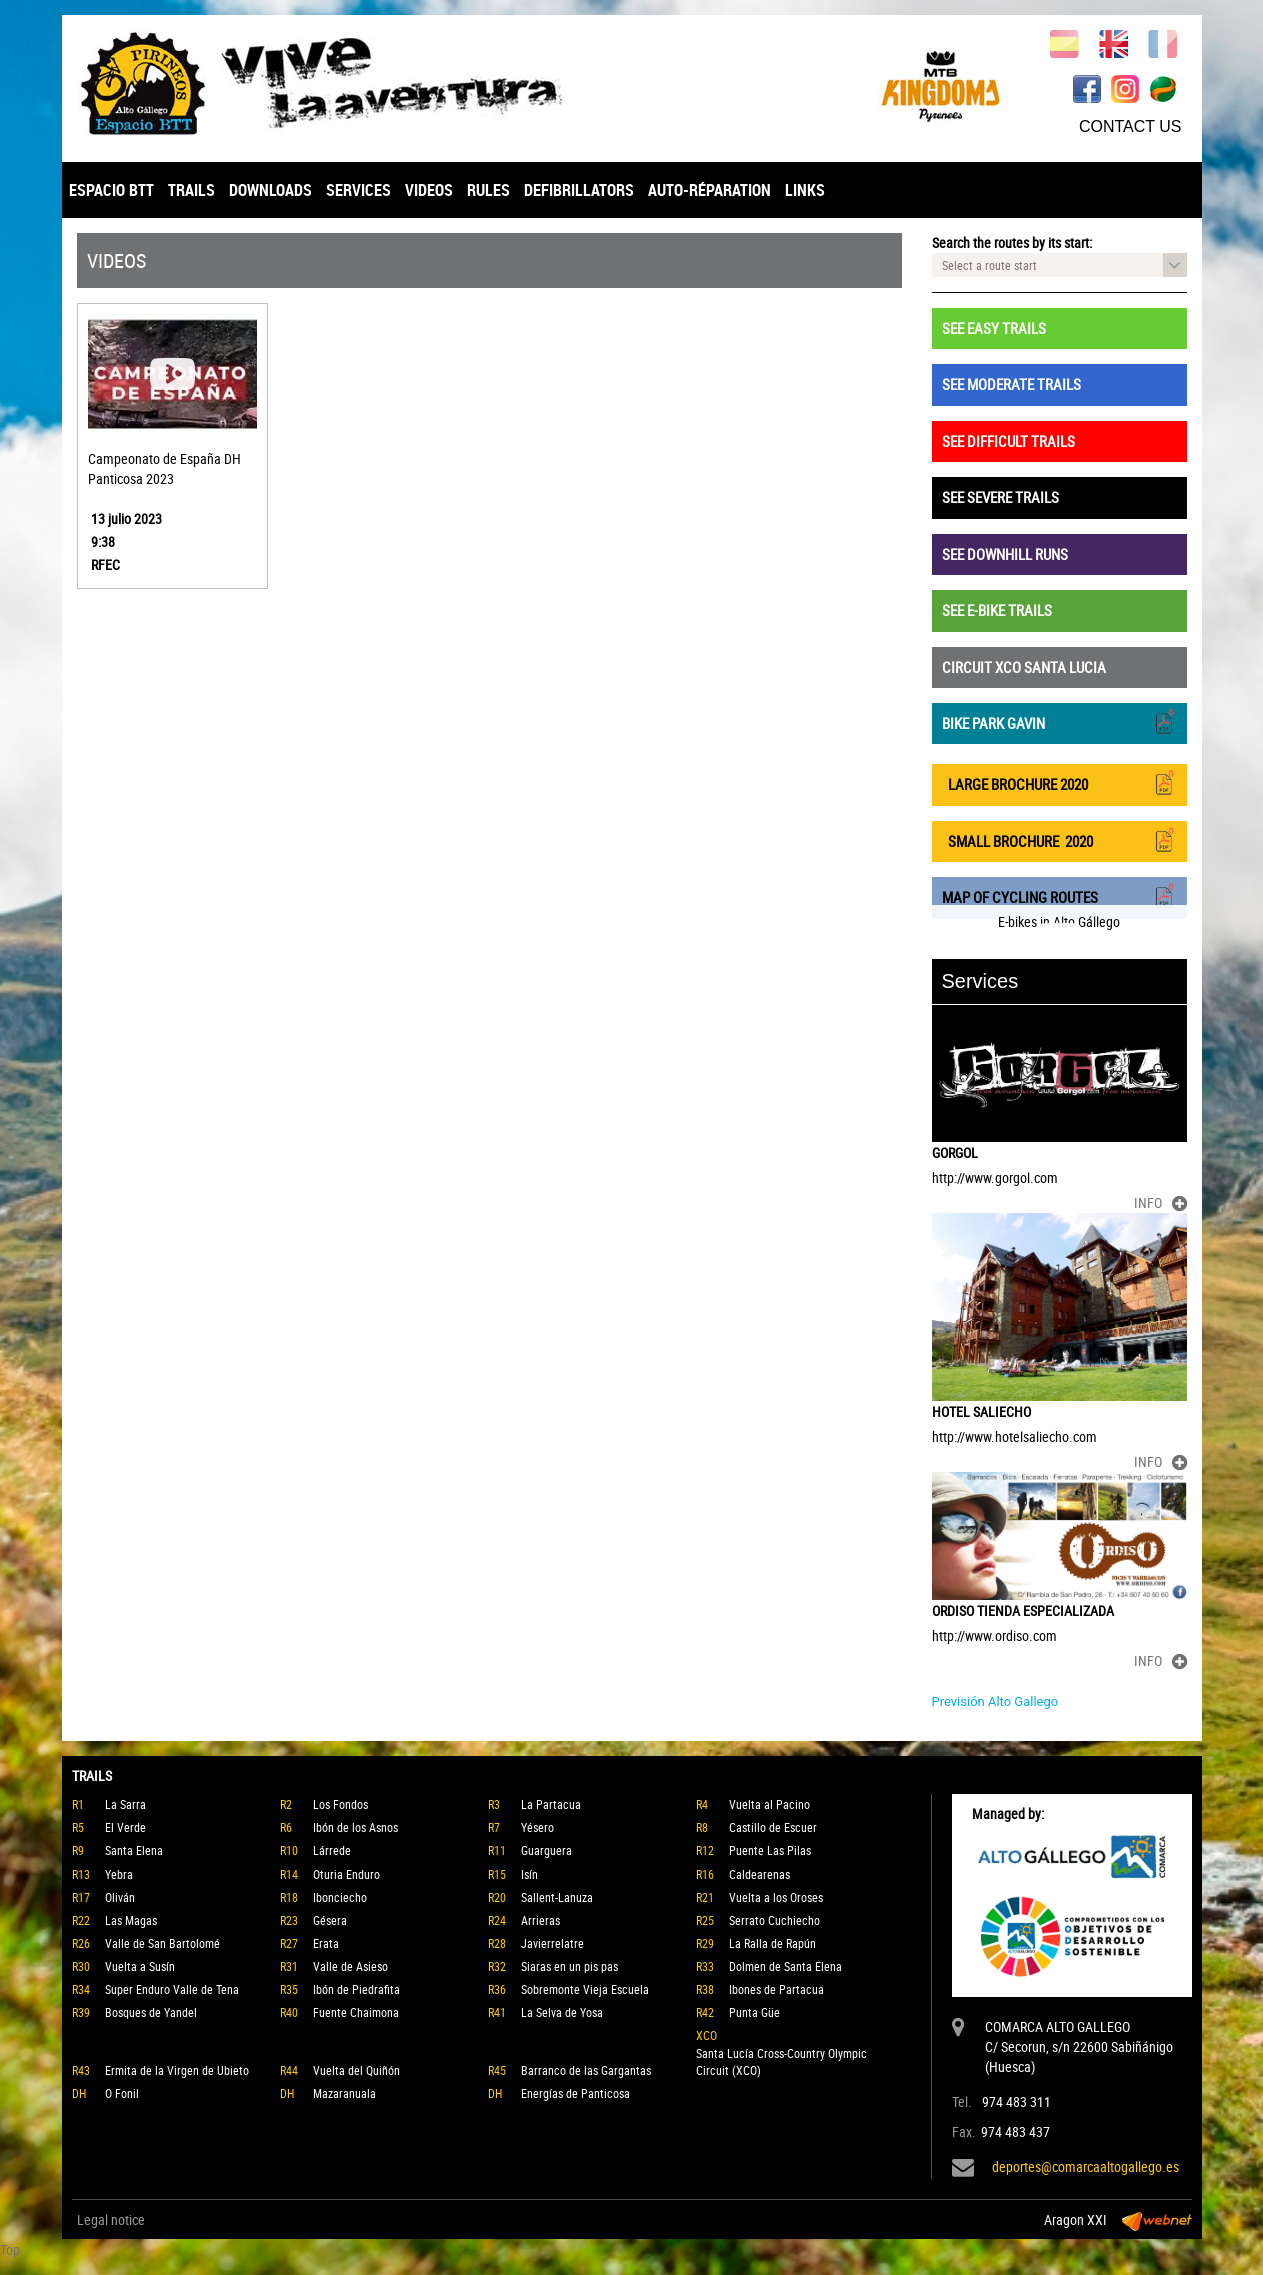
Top (10, 2249)
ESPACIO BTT (111, 190)
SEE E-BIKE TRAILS (997, 610)
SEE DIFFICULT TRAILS (1008, 441)
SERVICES (358, 190)
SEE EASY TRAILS (994, 328)
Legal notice (111, 2219)
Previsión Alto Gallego (995, 1701)
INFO (1160, 1202)
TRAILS (191, 190)
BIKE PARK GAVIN (1059, 721)
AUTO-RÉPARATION (709, 190)
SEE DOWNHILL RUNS (1005, 554)
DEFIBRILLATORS (579, 190)
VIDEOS (429, 190)
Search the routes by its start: (1012, 242)
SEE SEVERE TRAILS (1000, 497)
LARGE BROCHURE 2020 (1059, 782)
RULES (488, 190)
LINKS (805, 190)
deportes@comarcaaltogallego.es (1085, 2166)
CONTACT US (1130, 126)
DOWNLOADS (270, 190)
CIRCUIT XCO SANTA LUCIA (1024, 667)
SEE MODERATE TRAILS (1011, 384)
